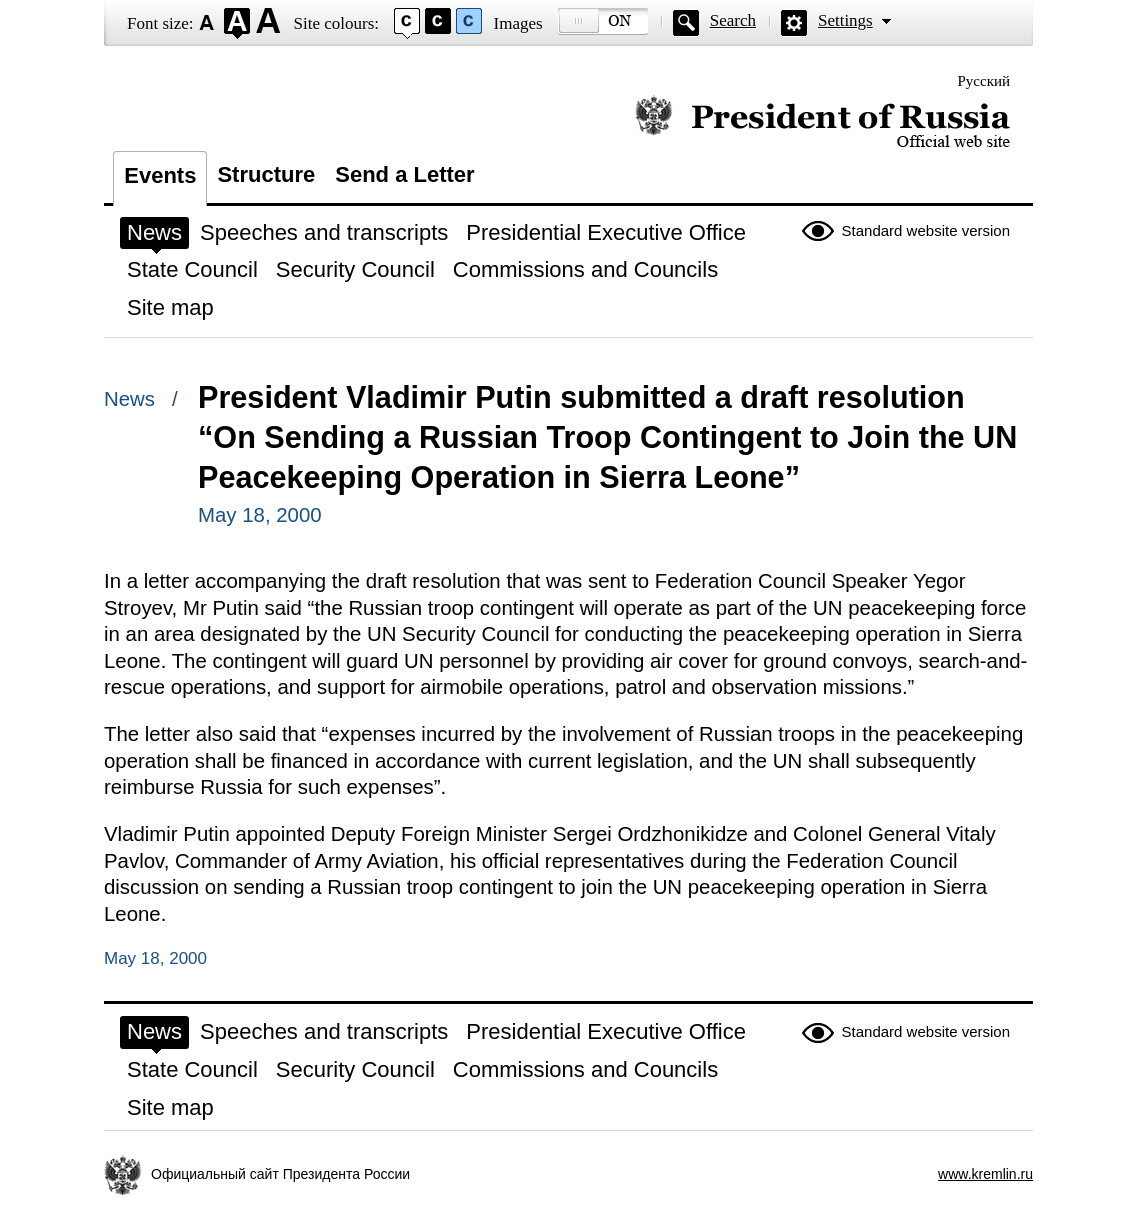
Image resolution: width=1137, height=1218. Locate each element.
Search (733, 20)
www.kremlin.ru (985, 1174)
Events (160, 175)
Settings (845, 20)
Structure (266, 174)
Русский (984, 81)
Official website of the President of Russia (822, 122)
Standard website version (926, 230)
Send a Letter (404, 174)
